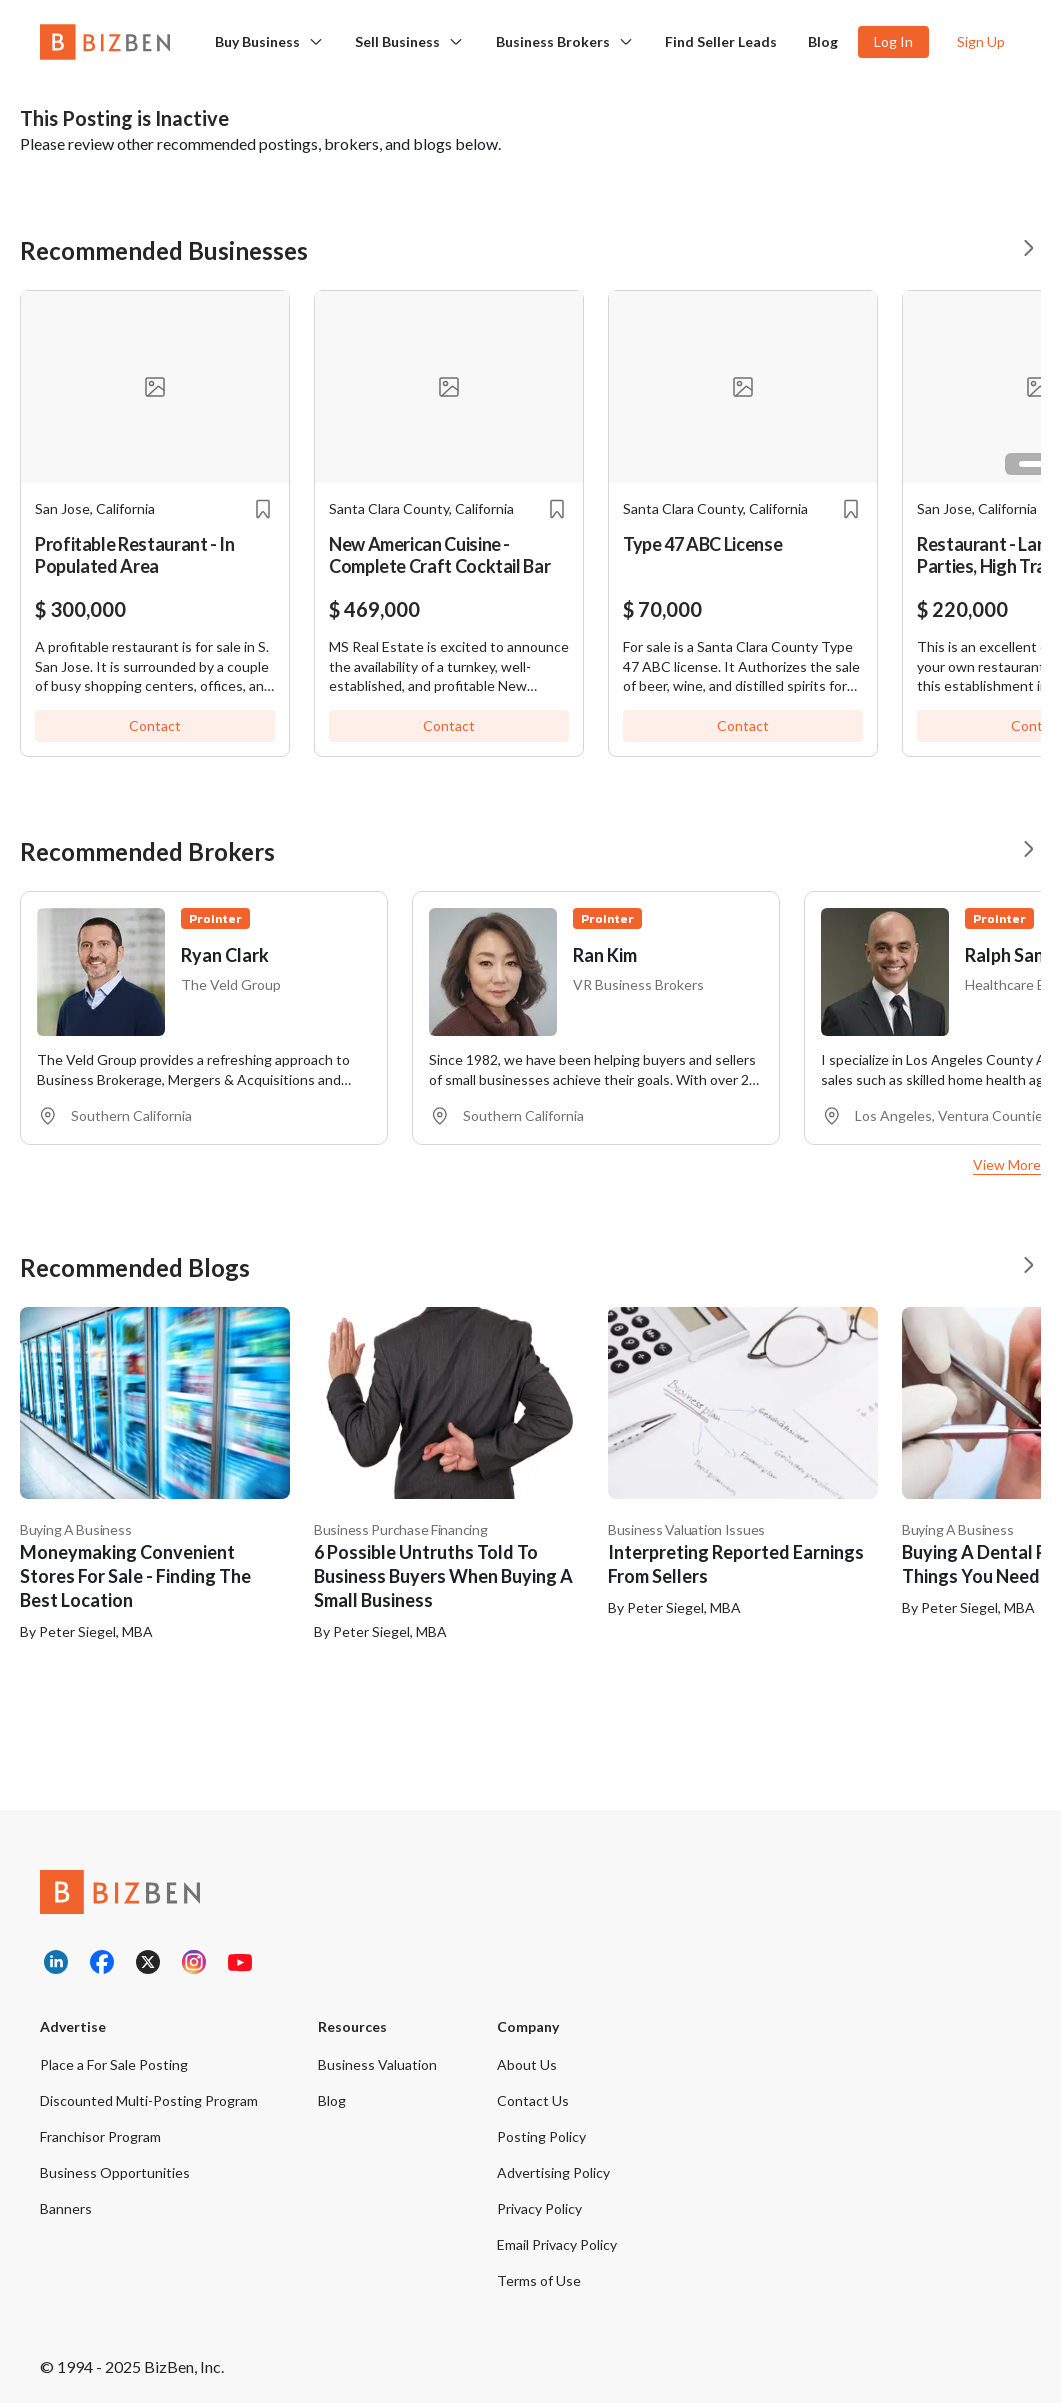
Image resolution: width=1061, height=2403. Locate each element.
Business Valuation (377, 2064)
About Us (527, 2064)
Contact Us (533, 2100)
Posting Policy (541, 2136)
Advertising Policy (553, 2172)
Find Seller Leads (721, 41)
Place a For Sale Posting (114, 2064)
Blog (823, 41)
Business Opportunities (115, 2172)
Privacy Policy (539, 2208)
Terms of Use (539, 2280)
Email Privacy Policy (557, 2244)
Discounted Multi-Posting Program (149, 2100)
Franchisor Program (100, 2136)
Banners (66, 2208)
